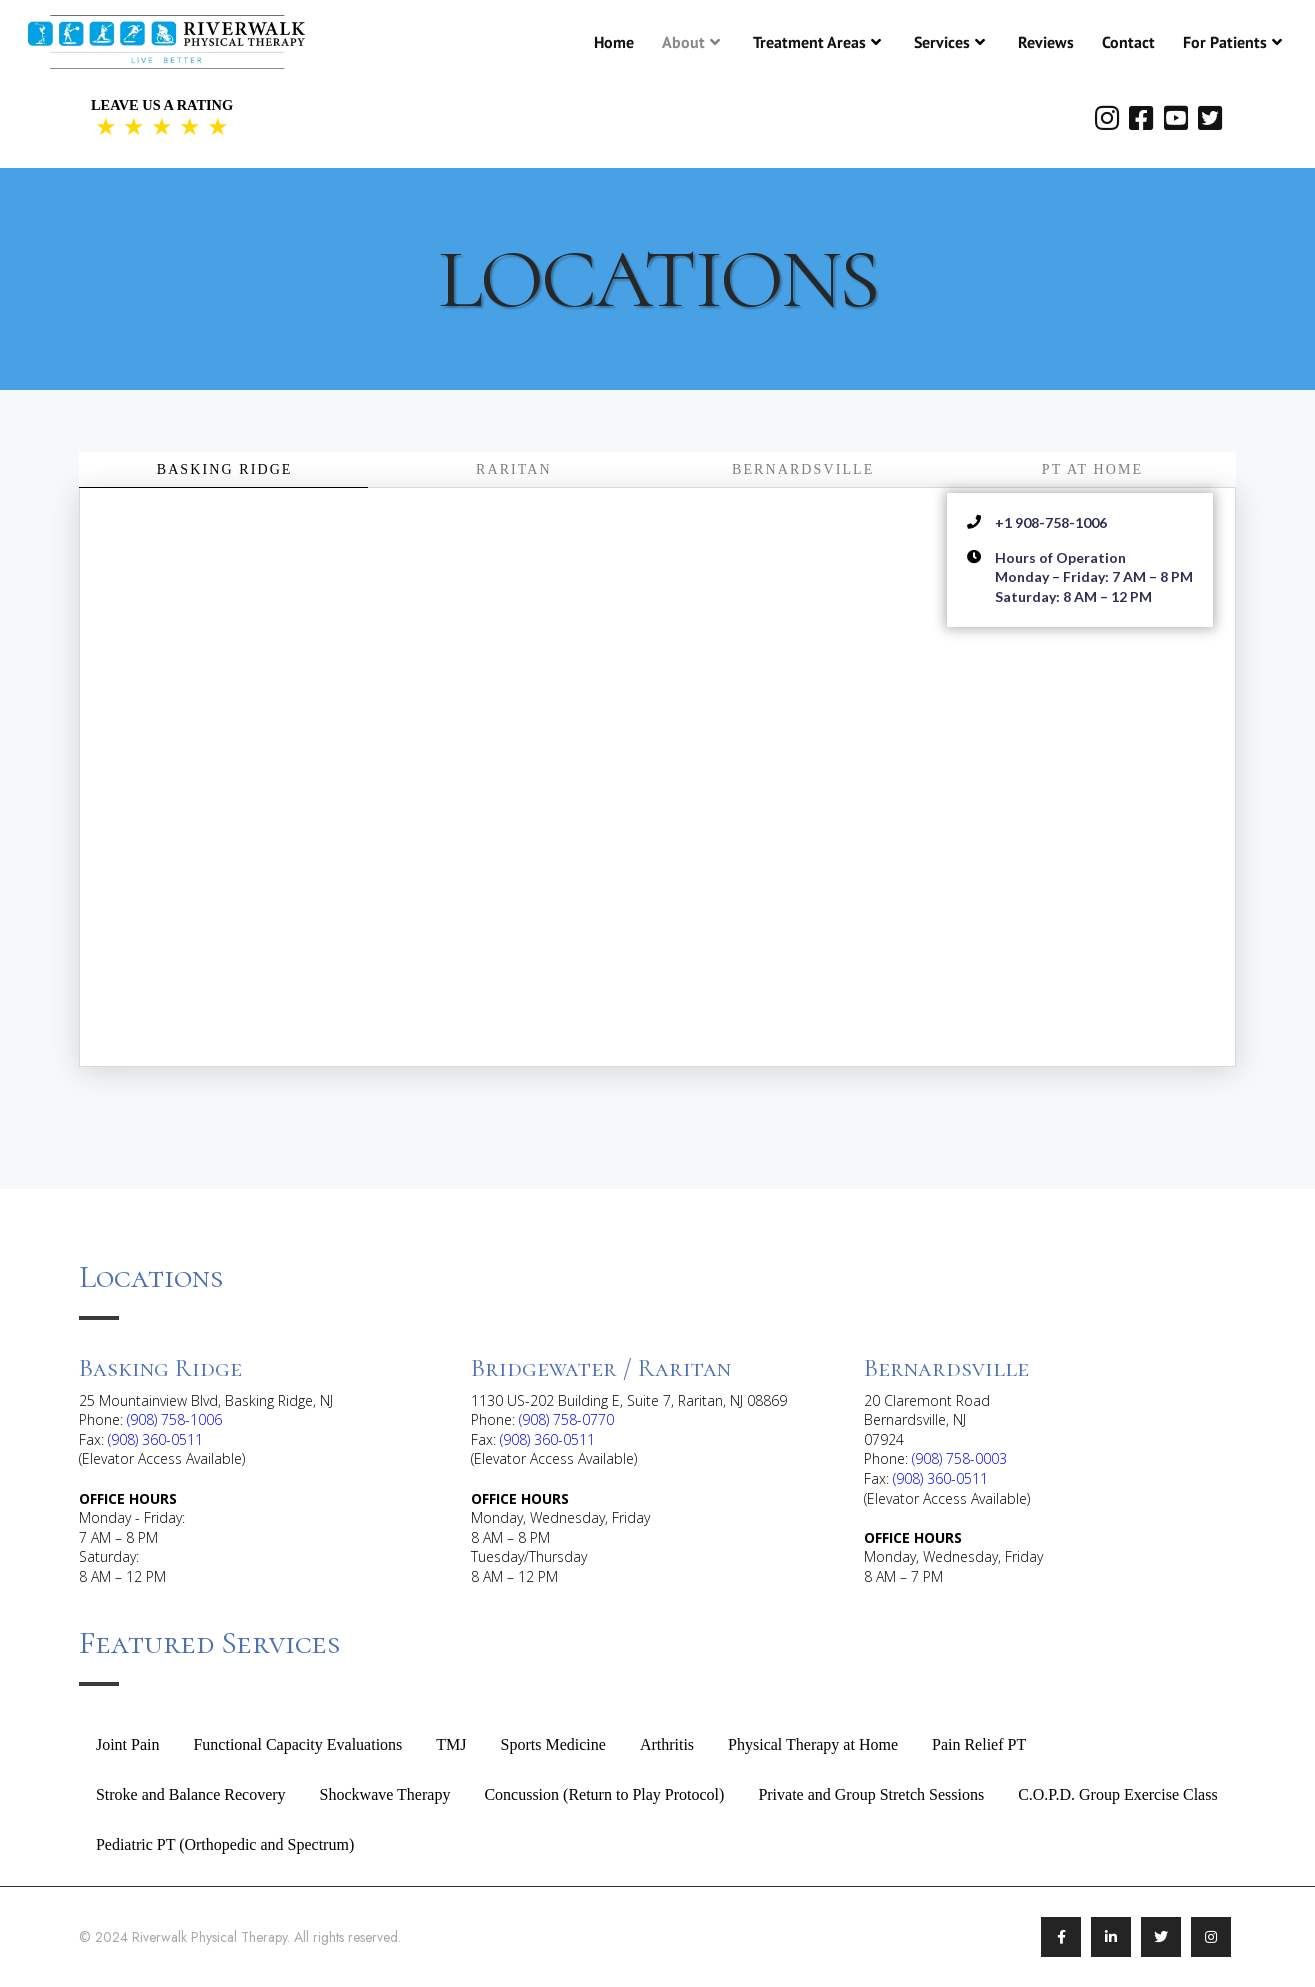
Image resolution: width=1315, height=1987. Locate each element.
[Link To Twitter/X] (1161, 1937)
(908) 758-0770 (566, 1419)
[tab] (223, 470)
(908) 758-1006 (174, 1419)
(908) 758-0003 (959, 1458)
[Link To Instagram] (1211, 1937)
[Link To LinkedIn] (1111, 1937)
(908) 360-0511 (155, 1439)
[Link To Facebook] (1061, 1937)
